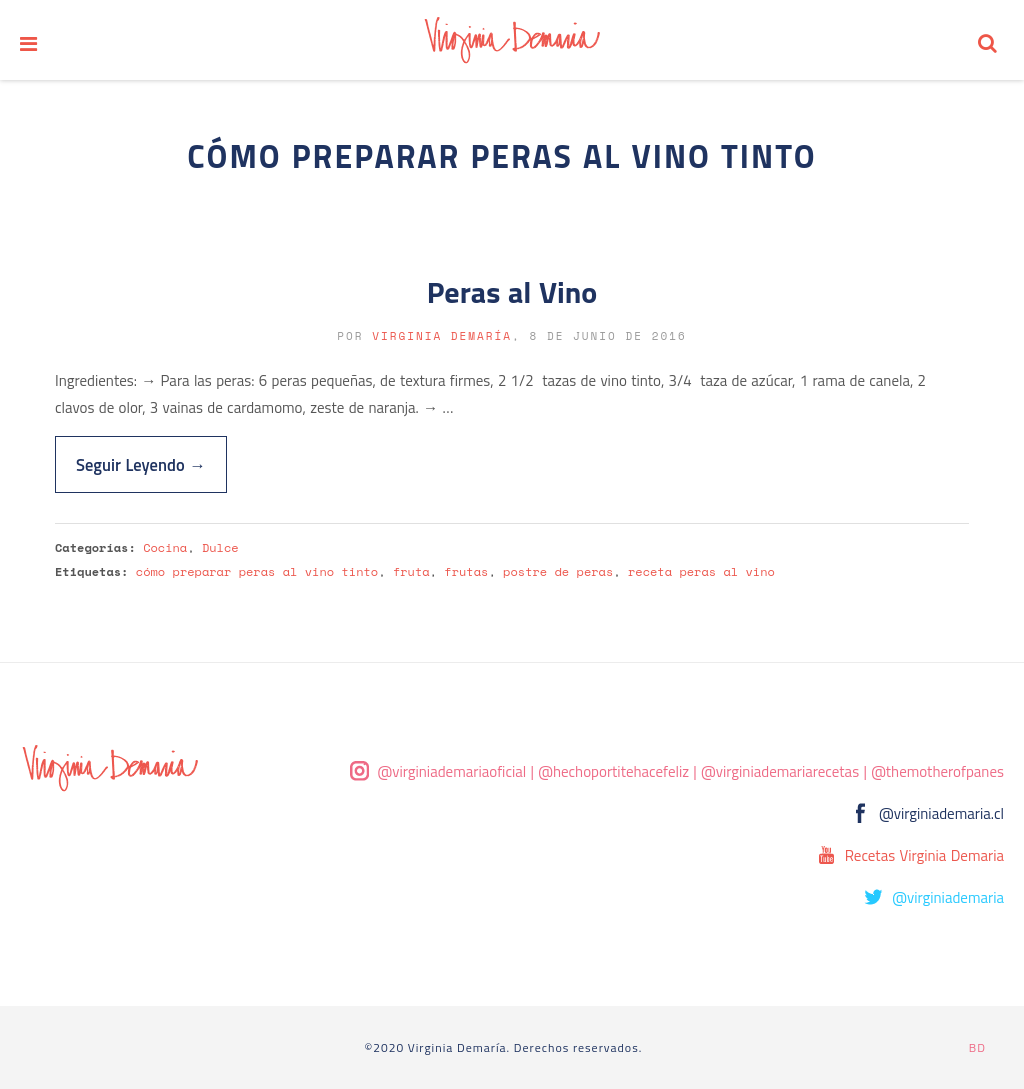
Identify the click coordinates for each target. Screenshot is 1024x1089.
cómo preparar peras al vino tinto (257, 571)
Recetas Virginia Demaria (924, 855)
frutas (466, 571)
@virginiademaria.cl (941, 813)
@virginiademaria (948, 897)
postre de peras (558, 571)
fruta (411, 571)
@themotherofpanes (937, 771)
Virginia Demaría (442, 336)
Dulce (220, 547)
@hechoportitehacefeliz (613, 771)
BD (977, 1047)
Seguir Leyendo (141, 464)
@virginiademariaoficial (452, 771)
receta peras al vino (701, 571)
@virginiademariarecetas (780, 771)
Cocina (165, 547)
